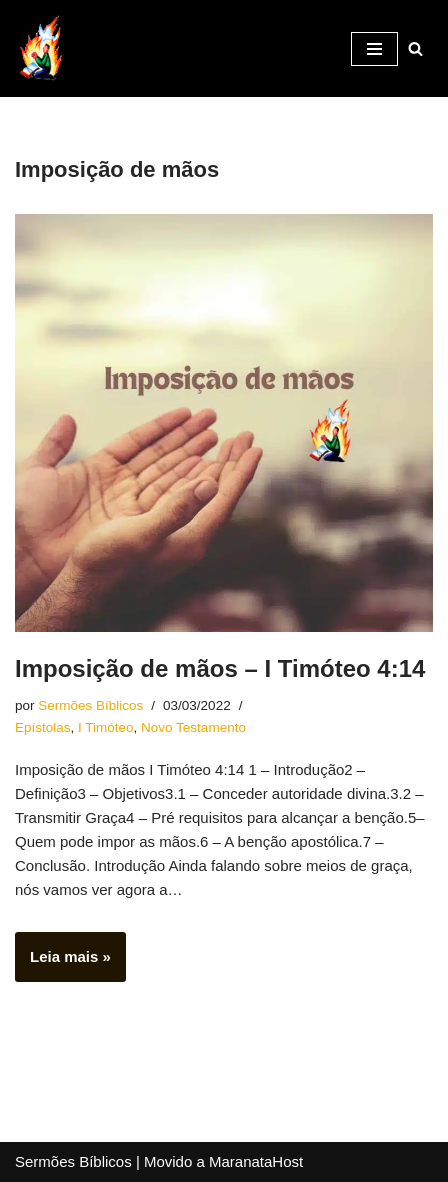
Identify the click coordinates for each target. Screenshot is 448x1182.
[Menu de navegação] (374, 49)
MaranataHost (256, 1161)
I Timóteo (106, 727)
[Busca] (415, 48)
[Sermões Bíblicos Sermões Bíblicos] (40, 48)
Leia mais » (63, 963)
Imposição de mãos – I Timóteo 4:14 (220, 668)
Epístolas (43, 727)
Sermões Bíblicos (90, 705)
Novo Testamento (193, 727)
